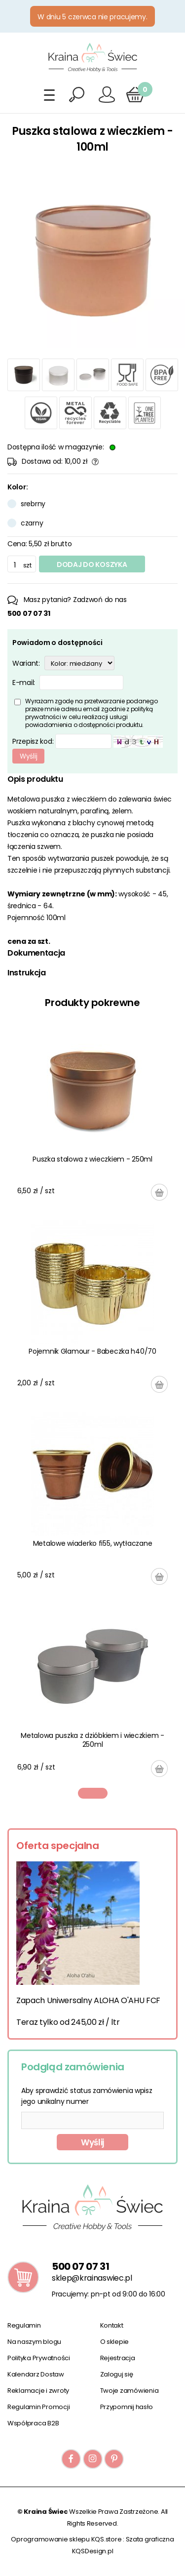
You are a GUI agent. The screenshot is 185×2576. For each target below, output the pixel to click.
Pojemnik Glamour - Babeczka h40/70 (92, 1351)
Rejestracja (117, 2358)
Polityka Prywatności (38, 2358)
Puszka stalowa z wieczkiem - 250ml (92, 1159)
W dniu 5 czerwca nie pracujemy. (92, 17)
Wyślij (92, 2142)
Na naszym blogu (34, 2341)
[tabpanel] (92, 1402)
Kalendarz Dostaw (35, 2374)
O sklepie (114, 2341)
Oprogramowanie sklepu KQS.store (66, 2539)
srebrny (33, 504)
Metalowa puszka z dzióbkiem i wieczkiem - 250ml (92, 1740)
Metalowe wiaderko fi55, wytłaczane (92, 1543)
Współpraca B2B (33, 2423)
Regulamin (24, 2325)
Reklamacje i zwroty (38, 2390)
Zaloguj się (116, 2374)
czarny (32, 523)
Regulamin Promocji (38, 2407)
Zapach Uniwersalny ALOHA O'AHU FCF (88, 2000)
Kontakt (111, 2325)
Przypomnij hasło (126, 2407)
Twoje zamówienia (129, 2390)
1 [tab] (93, 1793)
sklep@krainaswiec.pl (92, 2278)
